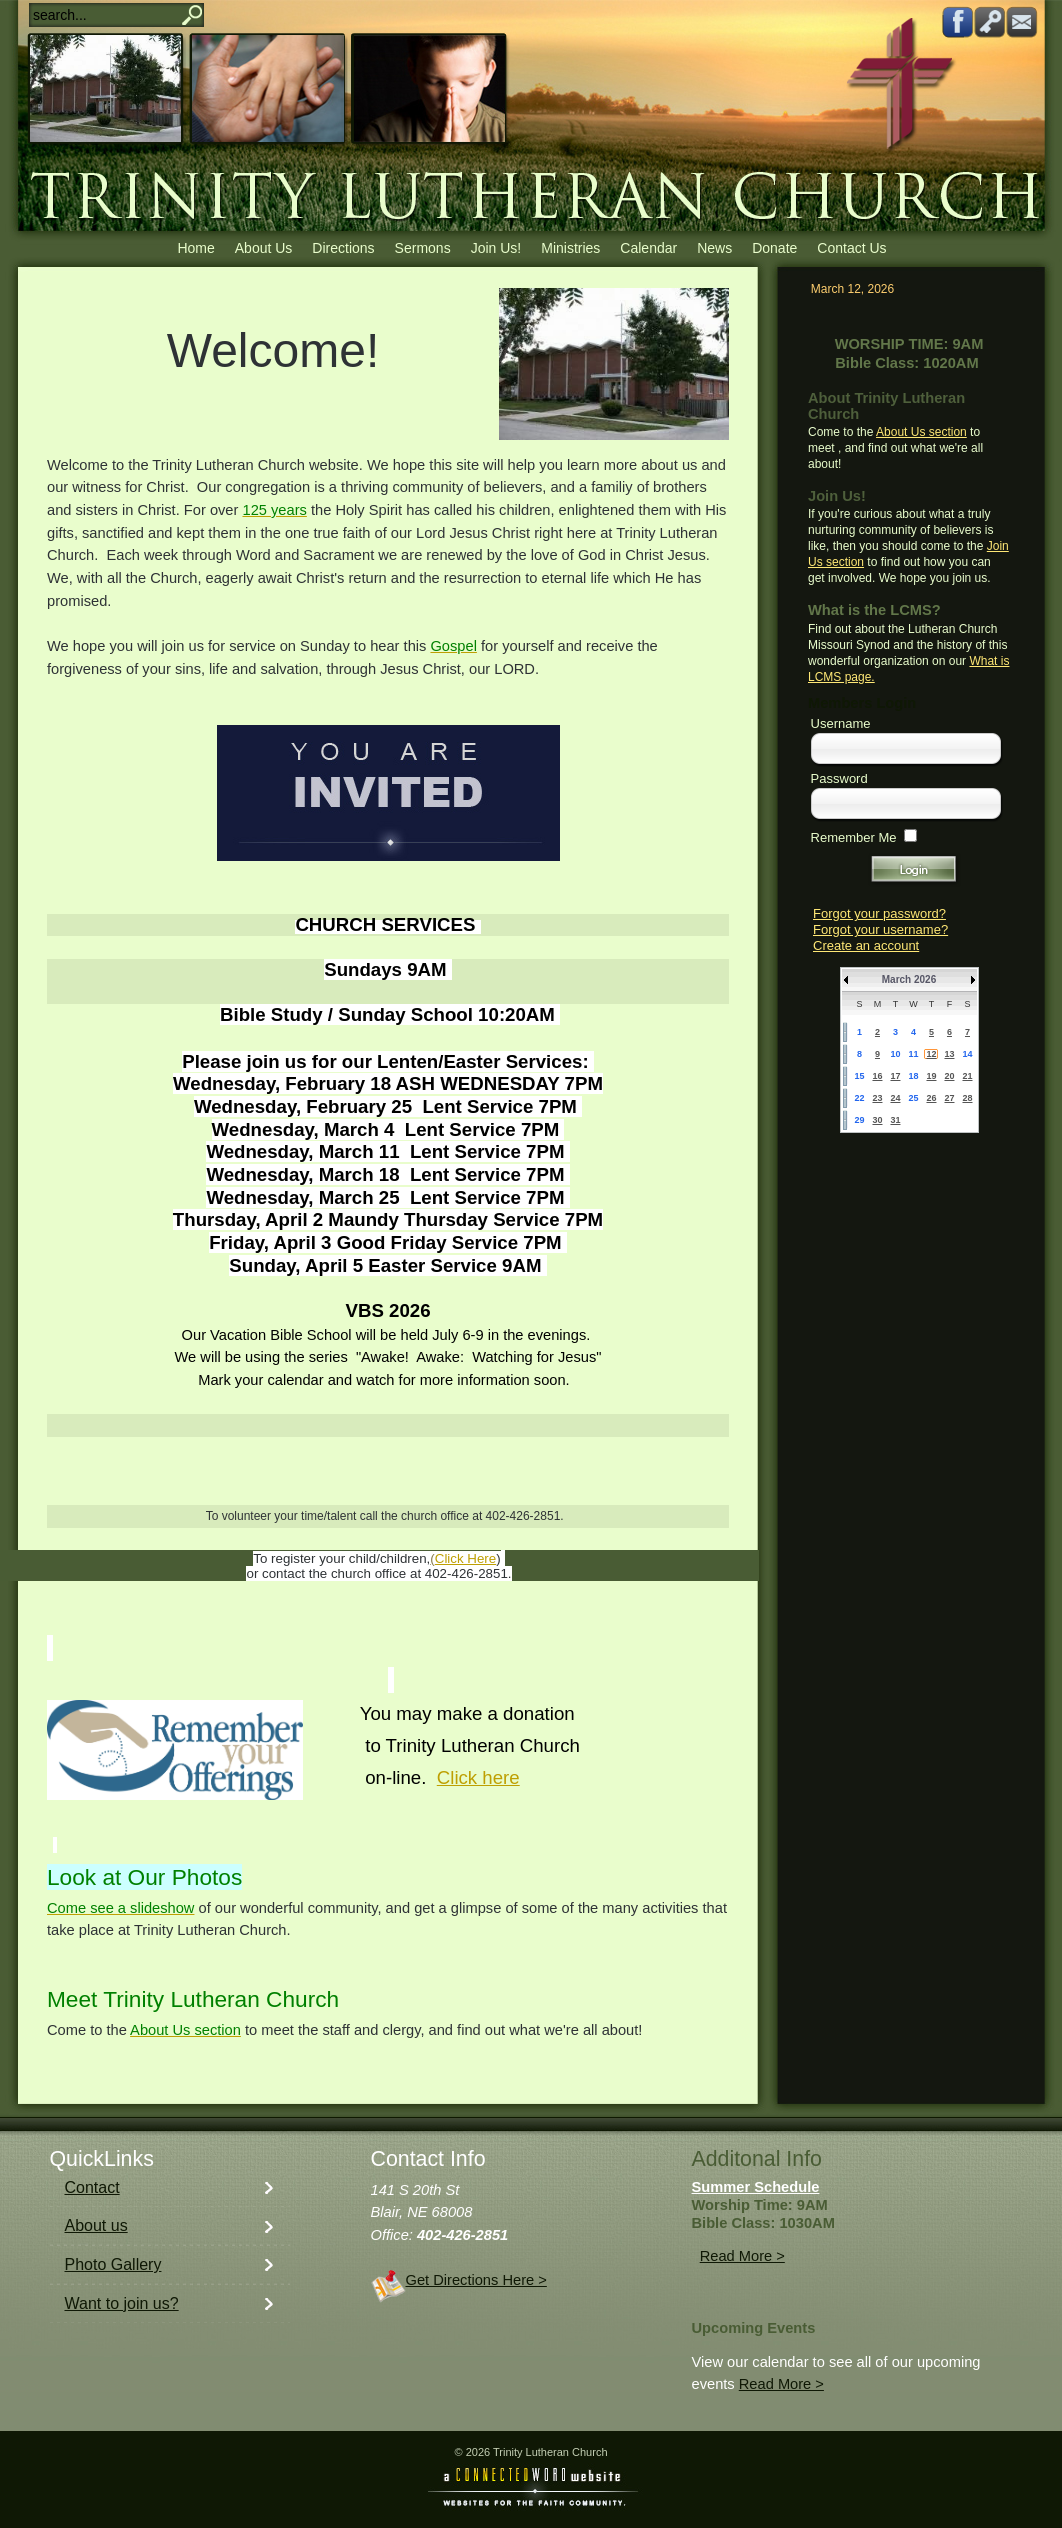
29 (859, 1120)
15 (859, 1076)
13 (949, 1054)
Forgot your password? (879, 913)
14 (967, 1054)
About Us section (921, 432)
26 (931, 1098)
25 (913, 1098)
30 (877, 1120)
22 (859, 1098)
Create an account (866, 945)
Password (839, 778)
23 (877, 1098)
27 (949, 1098)
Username (841, 723)
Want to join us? (122, 2303)
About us (96, 2225)
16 (877, 1076)
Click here (478, 1777)
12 (931, 1054)
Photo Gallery (113, 2264)
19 (931, 1076)
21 (967, 1076)
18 (913, 1076)
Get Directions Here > (476, 2280)
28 (967, 1098)
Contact (92, 2187)
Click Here (465, 1558)
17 (895, 1076)
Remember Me (854, 837)
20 (949, 1076)
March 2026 (909, 979)
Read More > (742, 2256)
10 (895, 1054)
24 (895, 1098)
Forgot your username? (880, 929)
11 (913, 1054)
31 (895, 1120)
